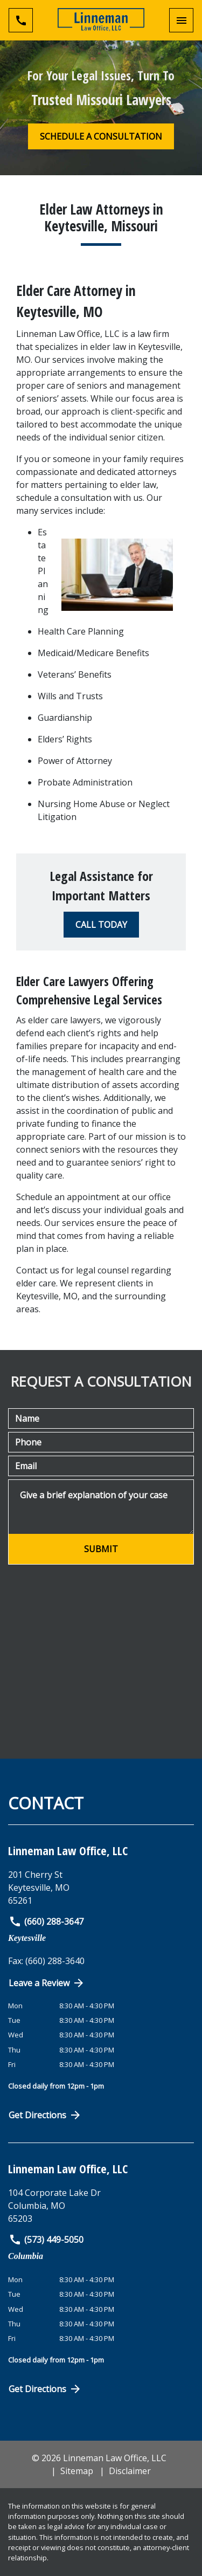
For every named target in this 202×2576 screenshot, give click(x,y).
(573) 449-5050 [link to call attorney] (46, 2239)
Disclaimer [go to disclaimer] (130, 2471)
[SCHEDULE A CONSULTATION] (101, 136)
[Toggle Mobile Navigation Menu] (181, 20)
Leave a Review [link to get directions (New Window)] (47, 1982)
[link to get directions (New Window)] (101, 1887)
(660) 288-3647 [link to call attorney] (46, 1921)
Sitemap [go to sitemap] (76, 2471)
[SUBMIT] (101, 1549)
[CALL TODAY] (101, 925)
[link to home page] (101, 20)
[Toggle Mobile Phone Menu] (21, 20)
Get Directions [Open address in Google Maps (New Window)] (45, 2115)
